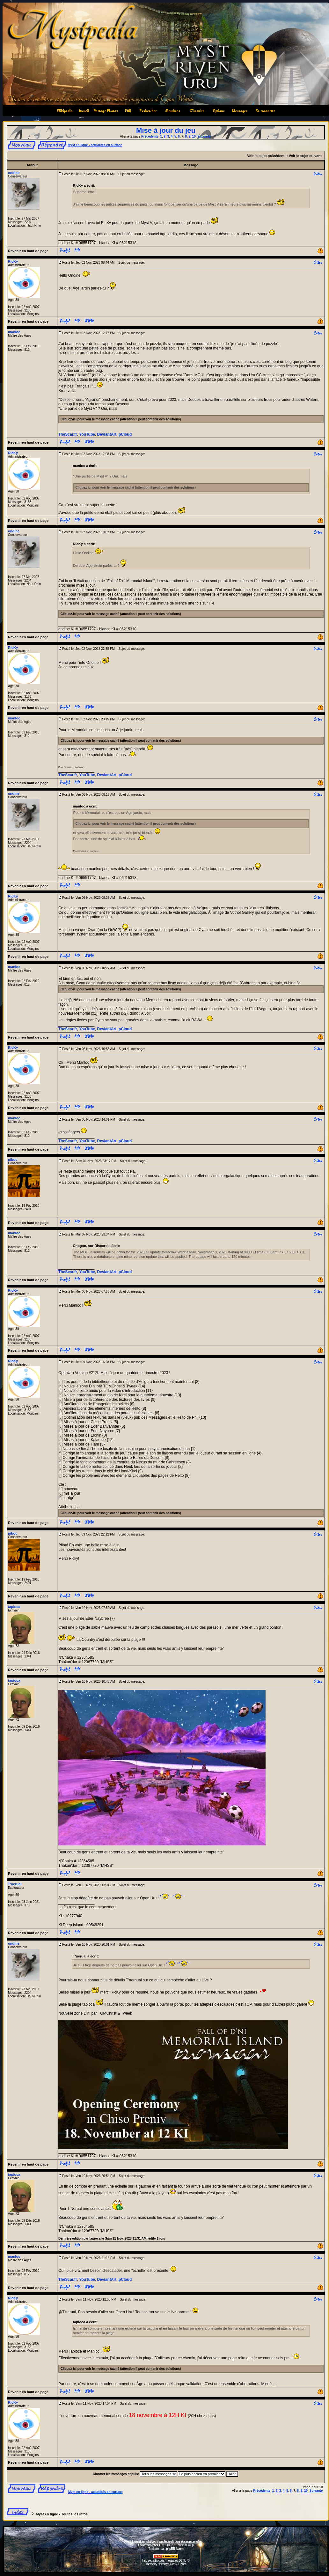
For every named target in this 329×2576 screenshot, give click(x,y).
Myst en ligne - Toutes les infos (62, 2514)
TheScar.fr (67, 434)
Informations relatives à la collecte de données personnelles (166, 2541)
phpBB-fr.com (174, 2548)
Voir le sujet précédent (265, 156)
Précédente (149, 136)
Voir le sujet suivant (305, 156)
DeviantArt (107, 434)
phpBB (156, 2545)
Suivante (204, 136)
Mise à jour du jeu (165, 130)
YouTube (87, 434)
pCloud (125, 434)
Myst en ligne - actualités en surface (95, 145)
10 (194, 136)
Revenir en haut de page (28, 251)
